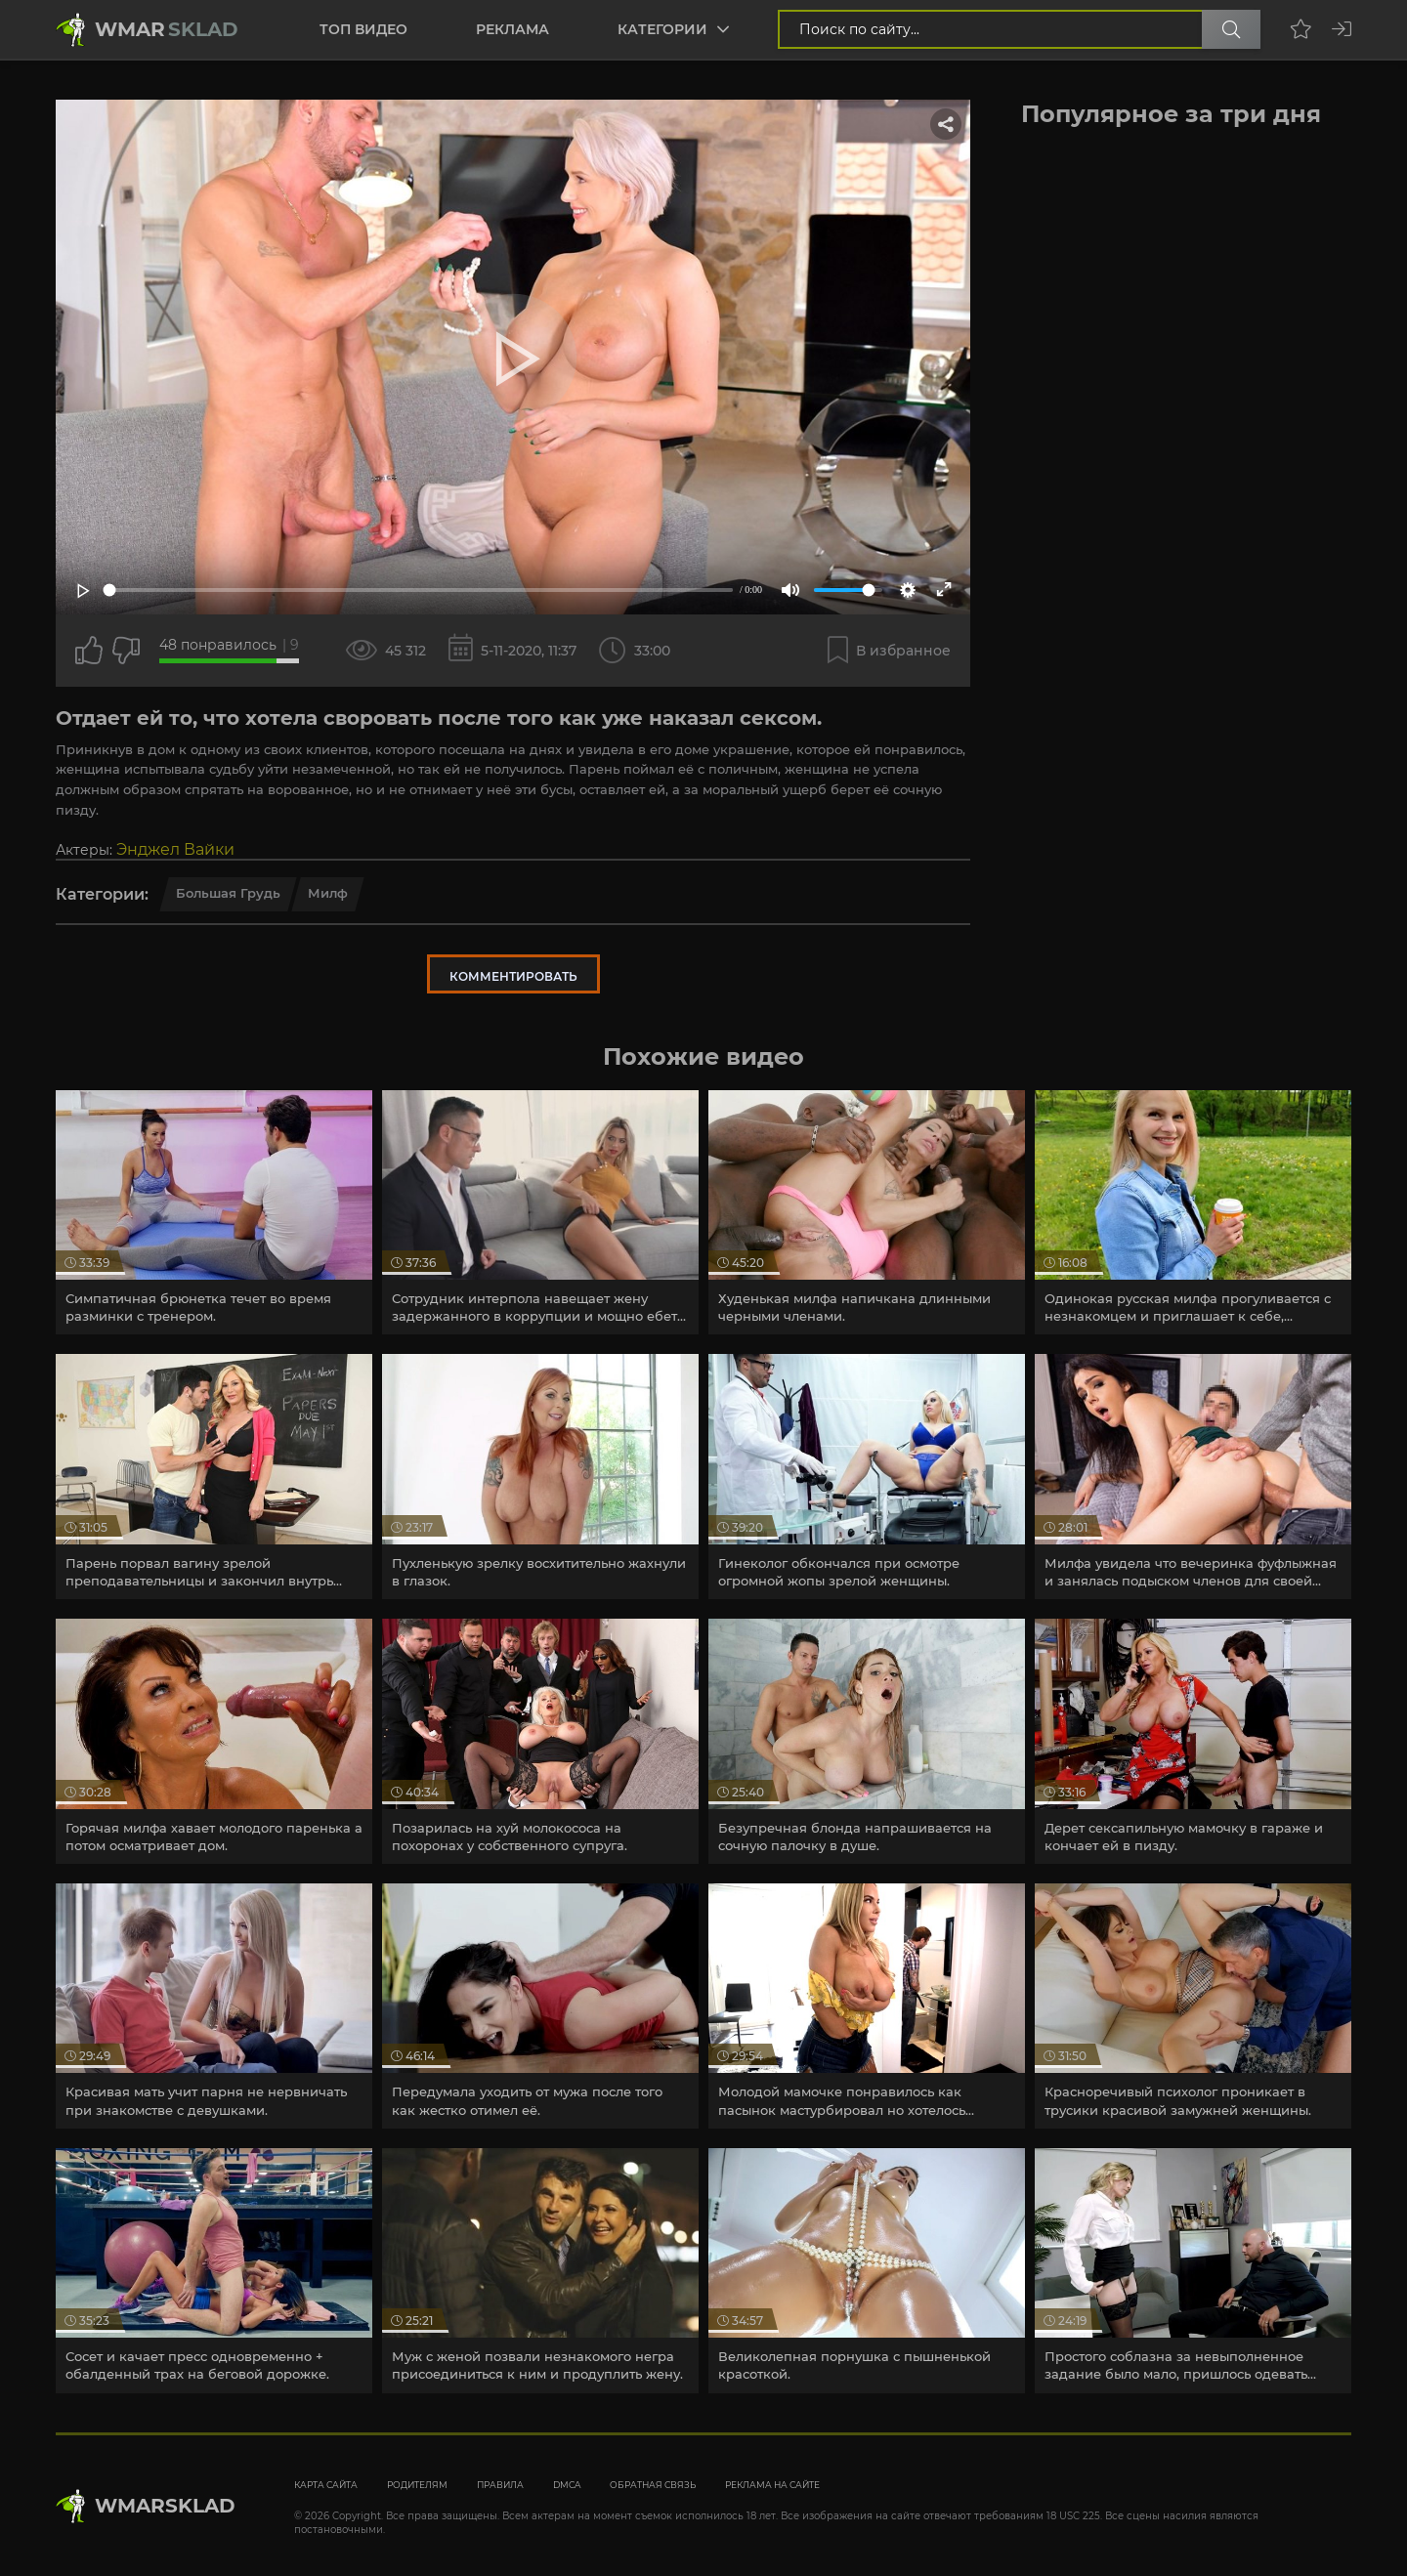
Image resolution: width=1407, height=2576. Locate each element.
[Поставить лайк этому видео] (89, 650)
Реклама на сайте (772, 2484)
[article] (214, 1212)
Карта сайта (326, 2484)
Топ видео (363, 29)
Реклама (512, 29)
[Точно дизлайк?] (126, 650)
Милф (328, 893)
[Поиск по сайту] (1231, 29)
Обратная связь (653, 2484)
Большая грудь (228, 893)
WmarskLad (165, 2505)
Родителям (417, 2484)
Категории (662, 29)
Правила (500, 2484)
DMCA (566, 2484)
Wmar (166, 29)
